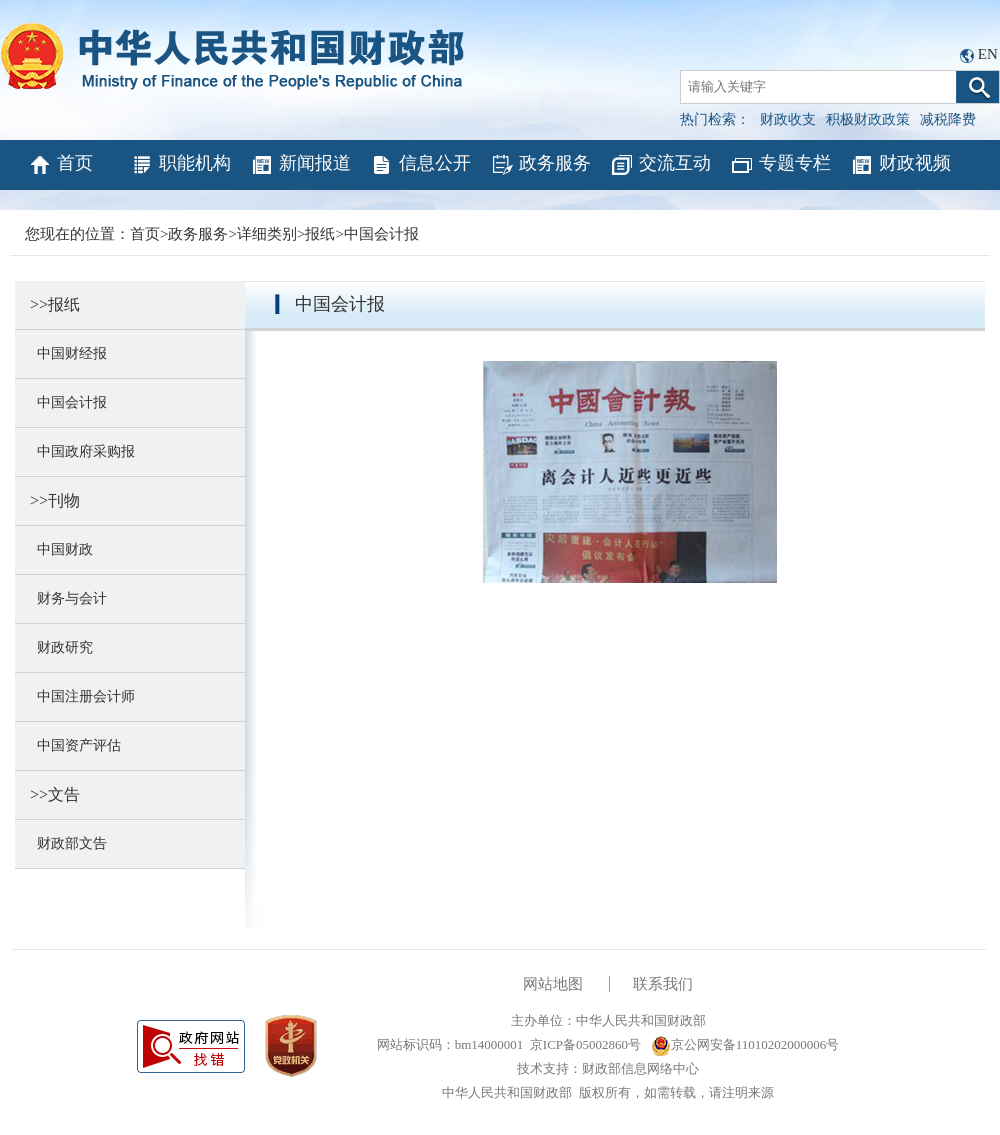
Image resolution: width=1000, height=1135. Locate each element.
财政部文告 (68, 843)
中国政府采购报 (82, 451)
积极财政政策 (868, 119)
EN (988, 54)
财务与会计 (68, 598)
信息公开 (420, 165)
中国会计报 (381, 234)
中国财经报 (68, 353)
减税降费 (948, 119)
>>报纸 (55, 304)
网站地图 (553, 984)
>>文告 (55, 794)
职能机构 (180, 165)
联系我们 (663, 984)
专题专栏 (780, 165)
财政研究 (61, 647)
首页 (60, 165)
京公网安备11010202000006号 (745, 1044)
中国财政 (61, 549)
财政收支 (788, 119)
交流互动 (660, 165)
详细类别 (267, 234)
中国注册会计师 (82, 696)
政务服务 (540, 165)
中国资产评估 (75, 745)
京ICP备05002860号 (585, 1044)
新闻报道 (300, 165)
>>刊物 (55, 500)
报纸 (320, 234)
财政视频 (900, 165)
